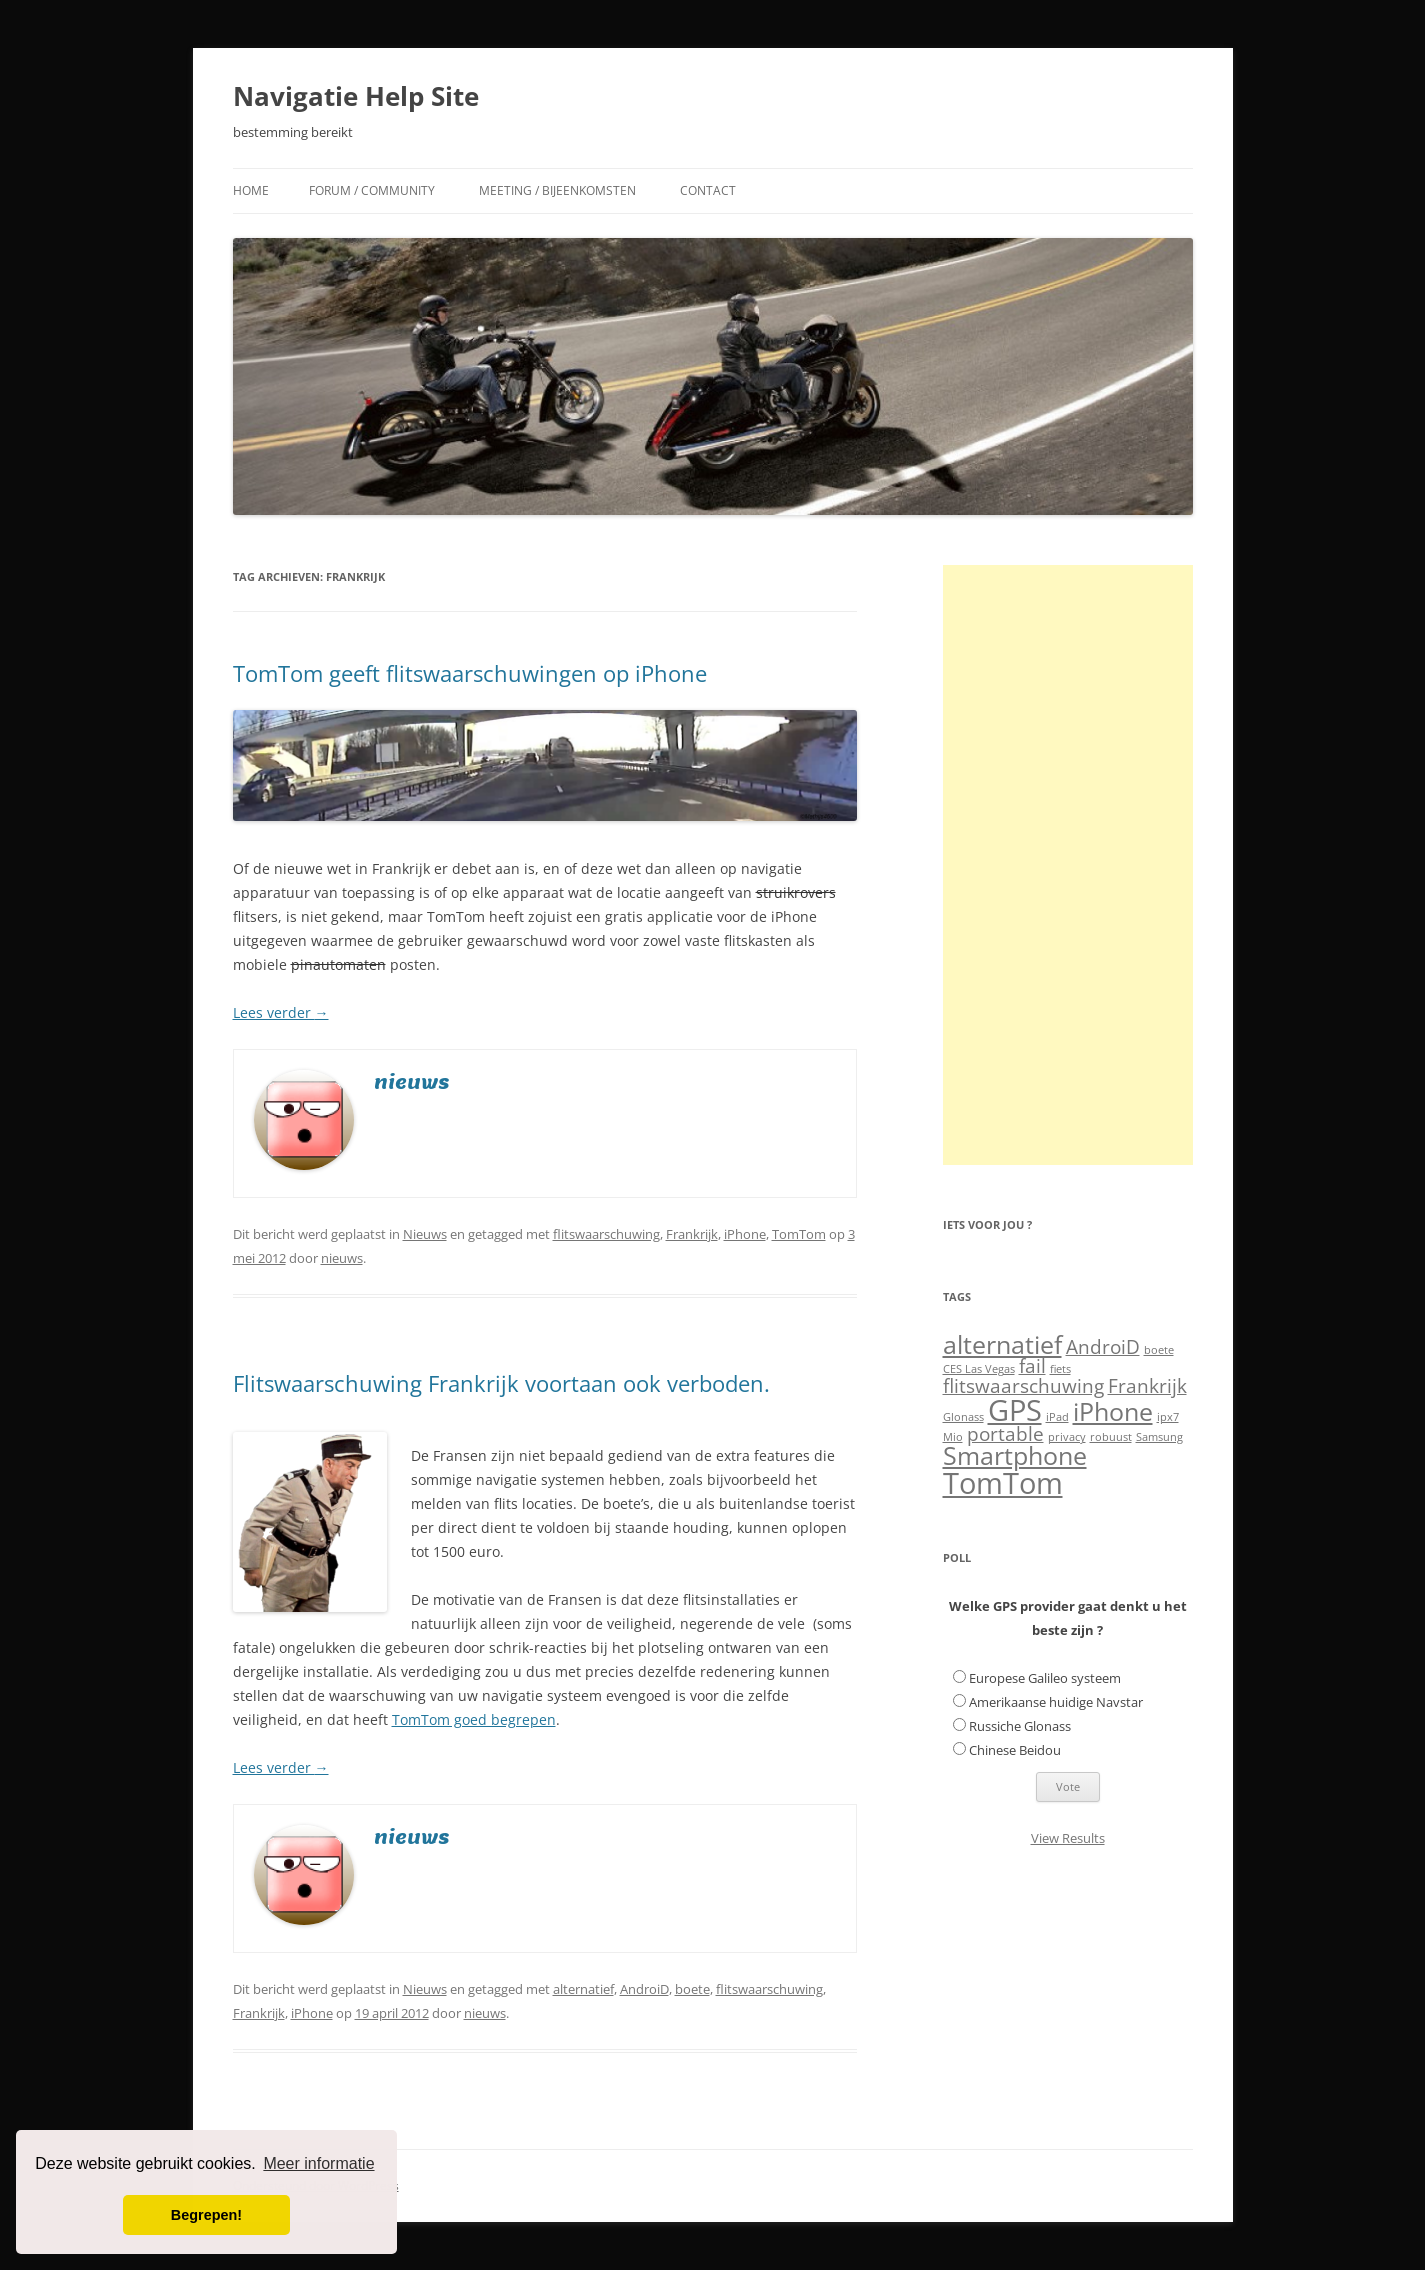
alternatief (583, 1989)
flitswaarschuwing (606, 1234)
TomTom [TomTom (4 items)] (1003, 1483)
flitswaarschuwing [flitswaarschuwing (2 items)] (1023, 1386)
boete (692, 1989)
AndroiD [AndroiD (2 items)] (1103, 1347)
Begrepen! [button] (206, 2215)
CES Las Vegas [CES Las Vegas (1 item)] (979, 1369)
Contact (708, 190)
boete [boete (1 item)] (1159, 1350)
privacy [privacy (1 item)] (1067, 1437)
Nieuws (425, 1234)
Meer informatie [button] (318, 2163)
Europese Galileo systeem (1045, 1678)
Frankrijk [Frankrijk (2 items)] (1147, 1386)
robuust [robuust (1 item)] (1111, 1437)
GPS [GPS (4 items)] (1015, 1410)
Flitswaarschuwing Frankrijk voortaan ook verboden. (501, 1383)
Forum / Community (372, 190)
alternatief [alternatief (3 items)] (1002, 1344)
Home (251, 190)
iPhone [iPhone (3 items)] (1113, 1411)
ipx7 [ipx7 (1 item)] (1168, 1417)
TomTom (799, 1234)
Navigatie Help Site (356, 96)
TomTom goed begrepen (474, 1719)
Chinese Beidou (1015, 1750)
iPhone (745, 1234)
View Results (1068, 1838)
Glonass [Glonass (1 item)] (963, 1417)
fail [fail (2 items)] (1032, 1366)
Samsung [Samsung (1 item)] (1159, 1437)
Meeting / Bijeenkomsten (557, 190)
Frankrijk (692, 1234)
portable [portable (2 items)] (1005, 1434)
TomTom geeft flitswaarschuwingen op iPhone (470, 673)
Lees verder (281, 1012)
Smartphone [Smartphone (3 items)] (1015, 1455)
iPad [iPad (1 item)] (1057, 1417)
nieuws (342, 1258)
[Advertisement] (1068, 865)
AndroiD (644, 1989)
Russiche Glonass (1020, 1726)
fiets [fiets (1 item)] (1060, 1369)
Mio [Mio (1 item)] (953, 1437)
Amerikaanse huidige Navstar (1056, 1702)
